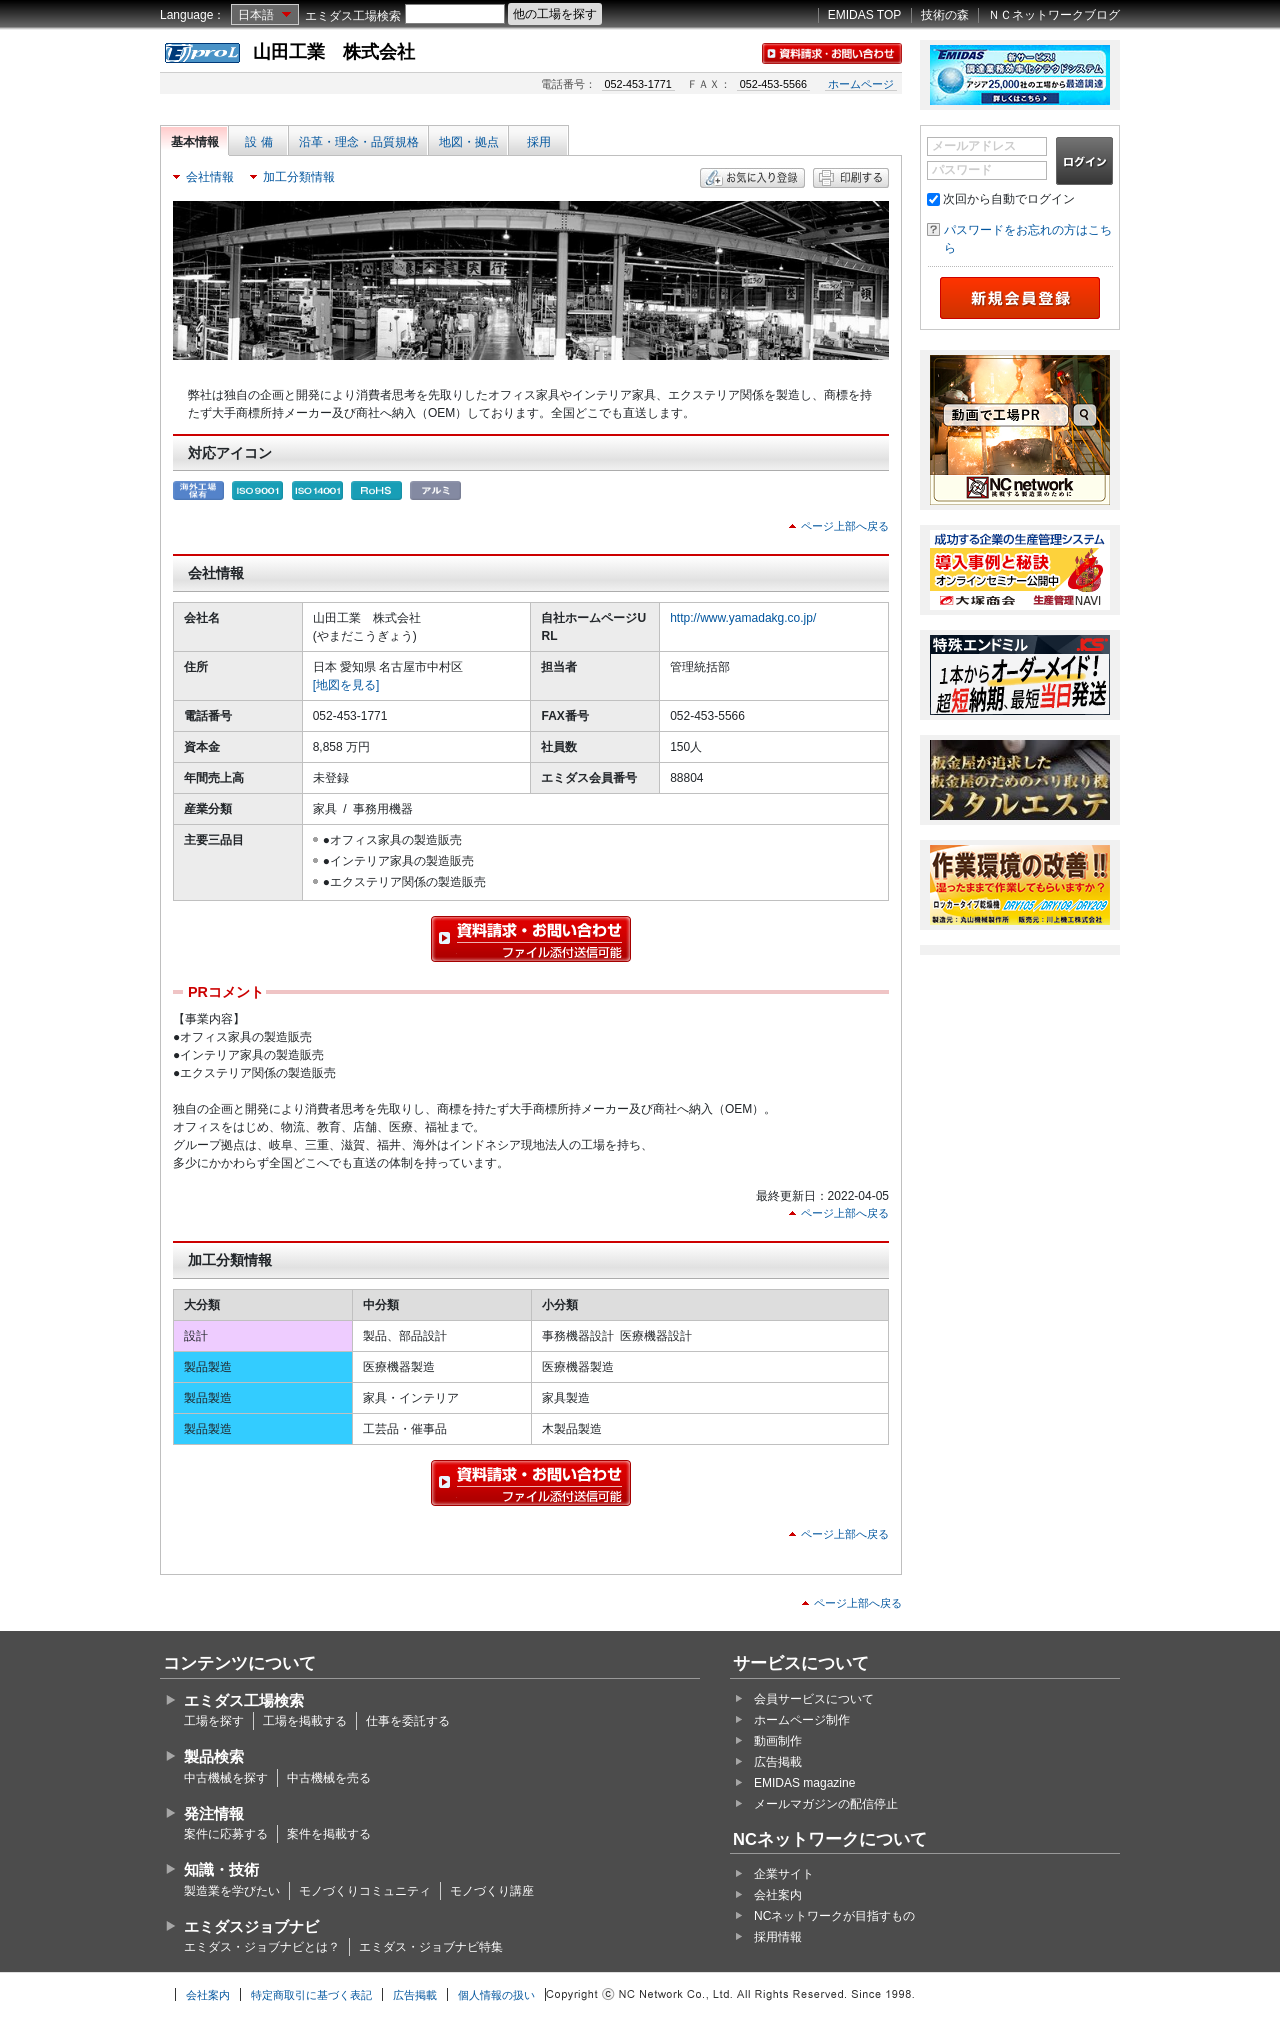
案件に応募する (226, 1834)
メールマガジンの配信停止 (826, 1804)
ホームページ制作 (802, 1720)
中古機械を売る (329, 1778)
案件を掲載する (329, 1834)
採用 (539, 142)
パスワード (962, 170)
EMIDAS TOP (865, 15)
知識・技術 (221, 1869)
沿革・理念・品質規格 (359, 142)
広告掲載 (778, 1762)
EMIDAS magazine (804, 1783)
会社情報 (210, 177)
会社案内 (778, 1895)
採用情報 (778, 1937)
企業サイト (784, 1874)
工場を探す (214, 1721)
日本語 (256, 15)
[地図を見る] (346, 685)
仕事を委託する (408, 1721)
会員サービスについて (814, 1699)
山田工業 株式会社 (334, 52)
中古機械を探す (226, 1778)
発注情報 (214, 1813)
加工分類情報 (299, 177)
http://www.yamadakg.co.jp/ (743, 618)
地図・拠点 (469, 142)
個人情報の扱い (496, 1995)
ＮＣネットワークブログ (1054, 15)
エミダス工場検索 (353, 16)
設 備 (258, 142)
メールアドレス (974, 146)
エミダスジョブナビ (251, 1926)
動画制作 (778, 1741)
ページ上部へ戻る (845, 526)
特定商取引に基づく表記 (311, 1995)
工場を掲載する (305, 1721)
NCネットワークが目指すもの (834, 1916)
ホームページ (861, 84)
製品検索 (214, 1756)
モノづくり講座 (492, 1891)
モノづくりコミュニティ (365, 1891)
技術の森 (945, 15)
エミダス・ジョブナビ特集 (431, 1947)
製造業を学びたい (232, 1891)
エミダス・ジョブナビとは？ (262, 1947)
